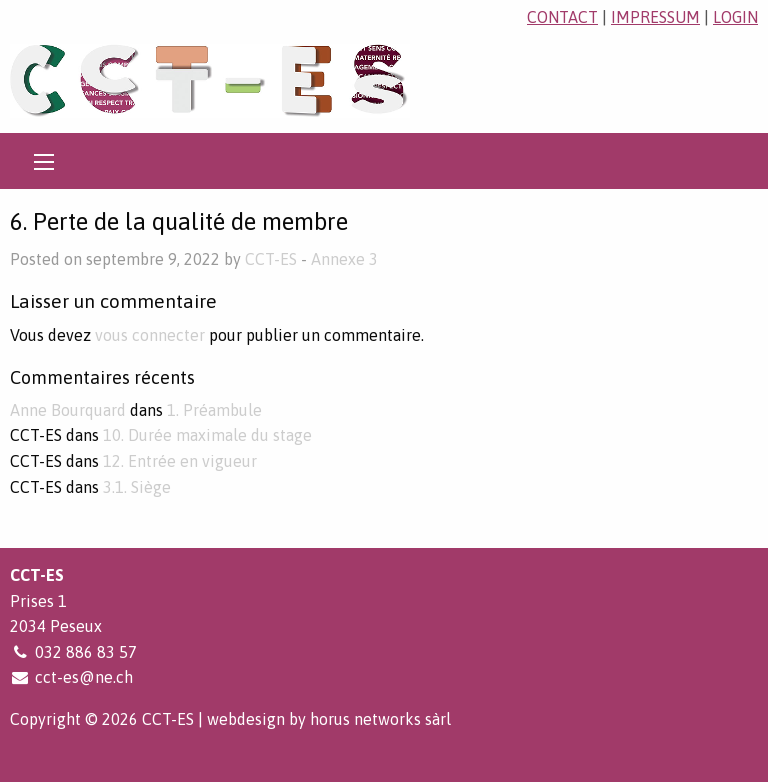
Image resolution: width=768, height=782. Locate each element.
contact (562, 17)
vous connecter (150, 335)
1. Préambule (214, 410)
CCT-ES (271, 259)
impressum (655, 17)
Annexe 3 (344, 259)
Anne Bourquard (68, 410)
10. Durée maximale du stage (207, 435)
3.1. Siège (137, 487)
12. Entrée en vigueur (180, 461)
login (735, 17)
